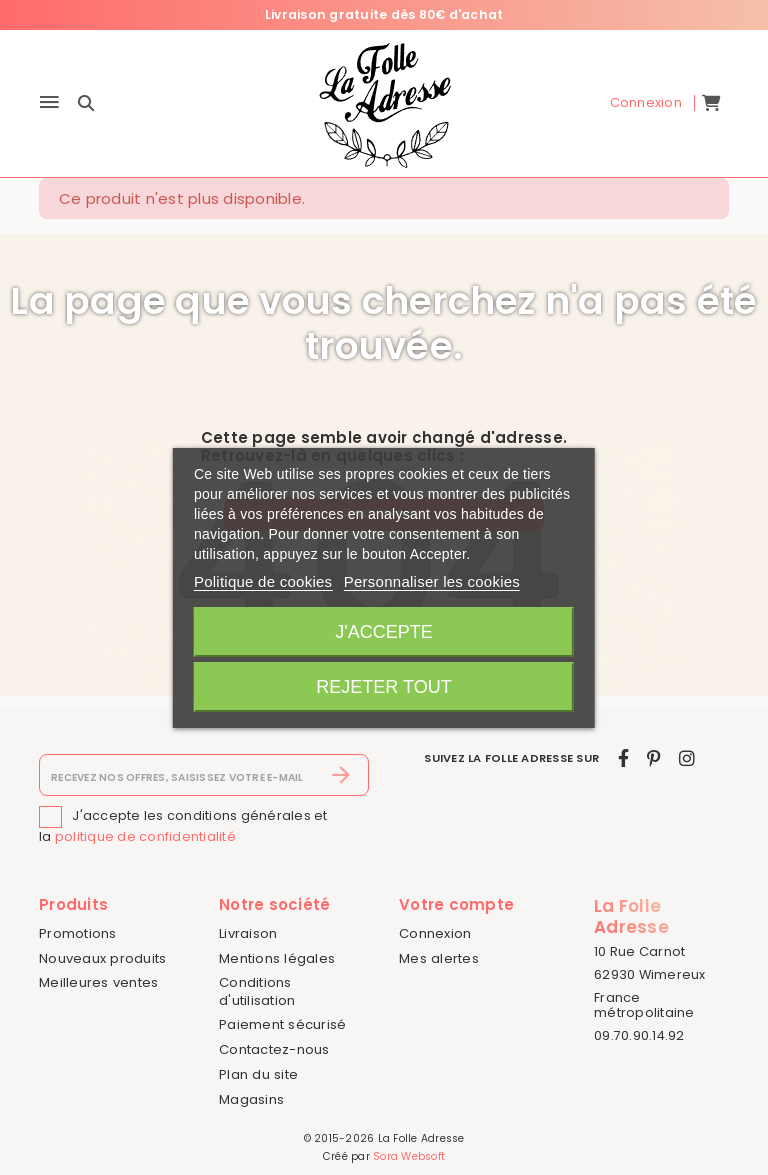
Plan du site (258, 1074)
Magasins (251, 1099)
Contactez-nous (274, 1049)
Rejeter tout (383, 687)
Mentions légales (277, 958)
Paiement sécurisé (282, 1025)
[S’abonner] (341, 776)
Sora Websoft (409, 1156)
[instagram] (687, 759)
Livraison (248, 933)
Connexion (435, 933)
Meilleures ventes (98, 983)
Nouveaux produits (102, 958)
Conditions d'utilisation (257, 992)
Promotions (78, 933)
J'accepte (383, 632)
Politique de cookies (263, 581)
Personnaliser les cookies (432, 581)
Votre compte (456, 905)
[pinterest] (653, 759)
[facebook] (623, 759)
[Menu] (49, 103)
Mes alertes (439, 958)
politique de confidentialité (145, 837)
